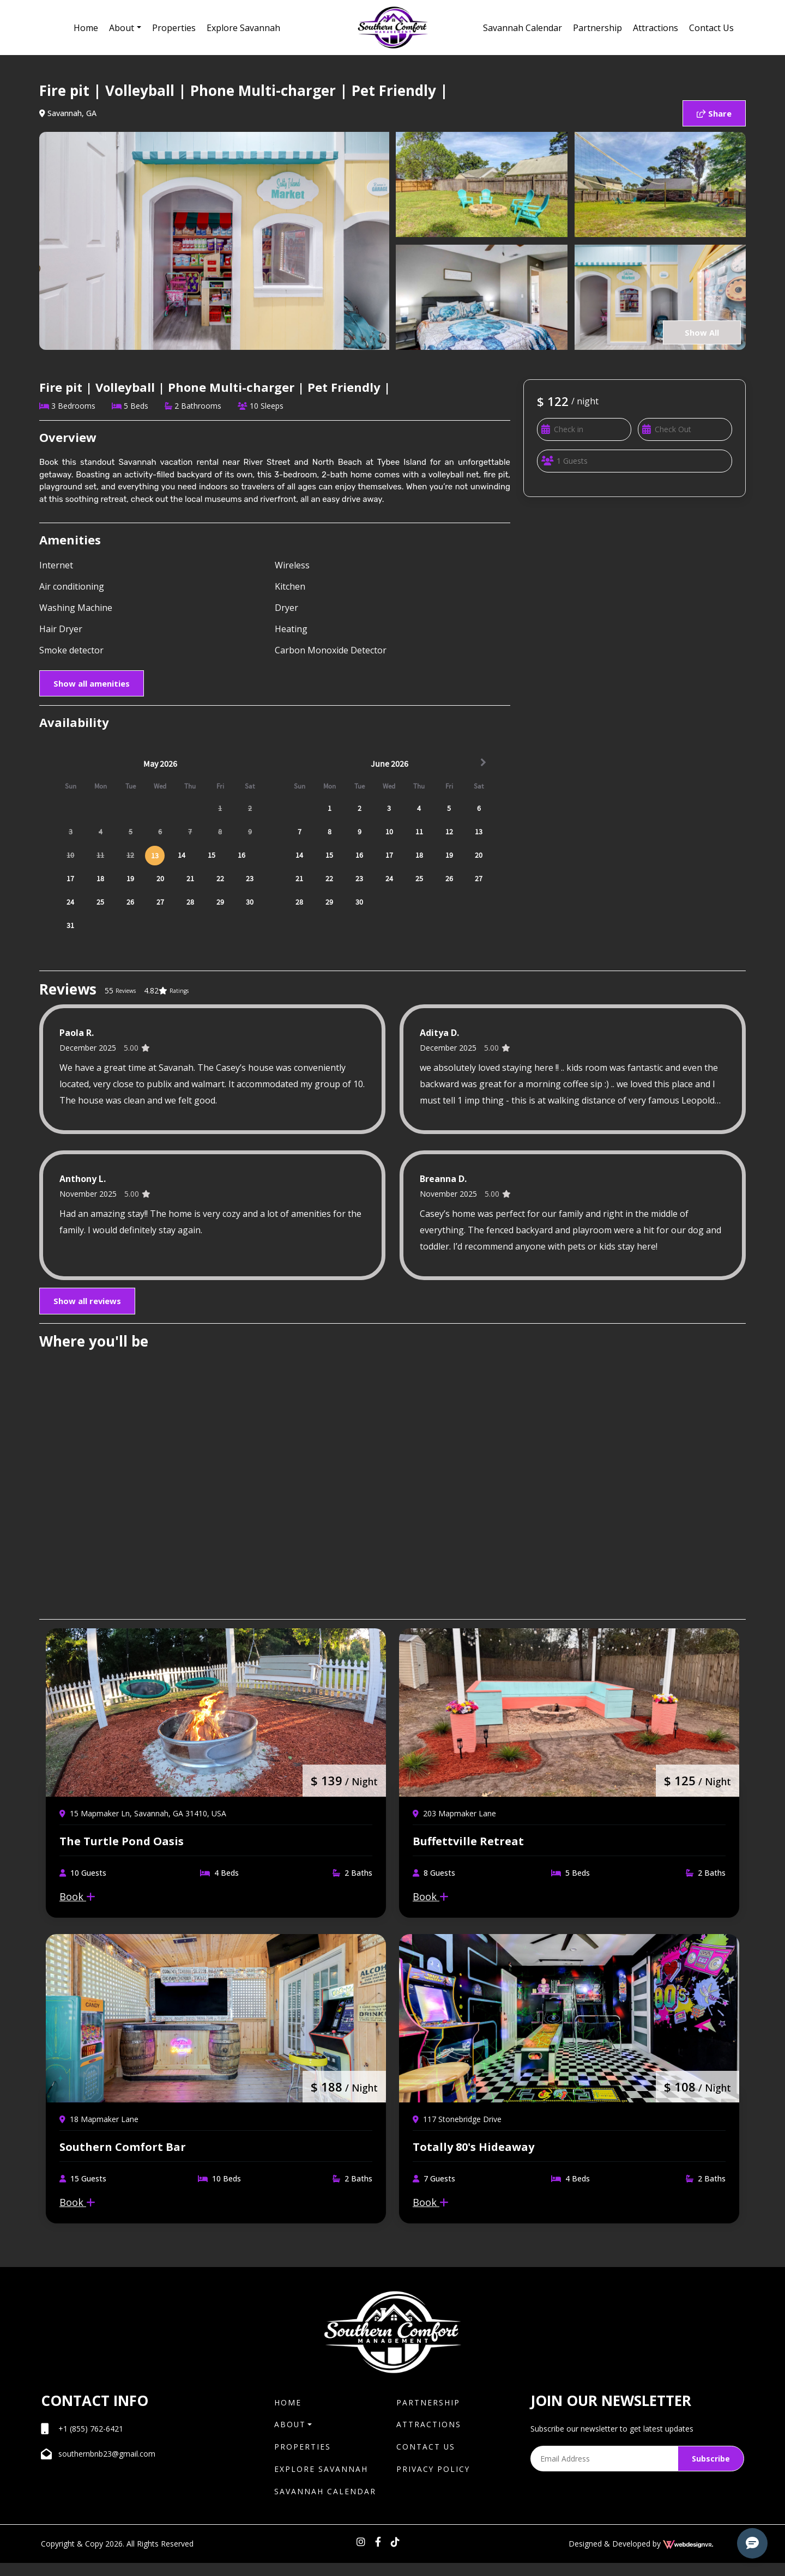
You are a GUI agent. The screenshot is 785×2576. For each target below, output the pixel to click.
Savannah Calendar (522, 28)
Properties (174, 28)
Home (86, 28)
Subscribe (711, 2471)
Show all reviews (87, 1301)
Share (714, 113)
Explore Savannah (243, 28)
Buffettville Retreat (468, 1847)
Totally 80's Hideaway (473, 2158)
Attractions (655, 28)
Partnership (597, 28)
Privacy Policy (434, 2482)
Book (77, 1902)
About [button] (121, 28)
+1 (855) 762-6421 (90, 2441)
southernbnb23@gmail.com (106, 2466)
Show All (699, 332)
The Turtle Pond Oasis (121, 1847)
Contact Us (711, 28)
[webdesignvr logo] (688, 2557)
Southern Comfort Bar (122, 2158)
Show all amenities (91, 683)
